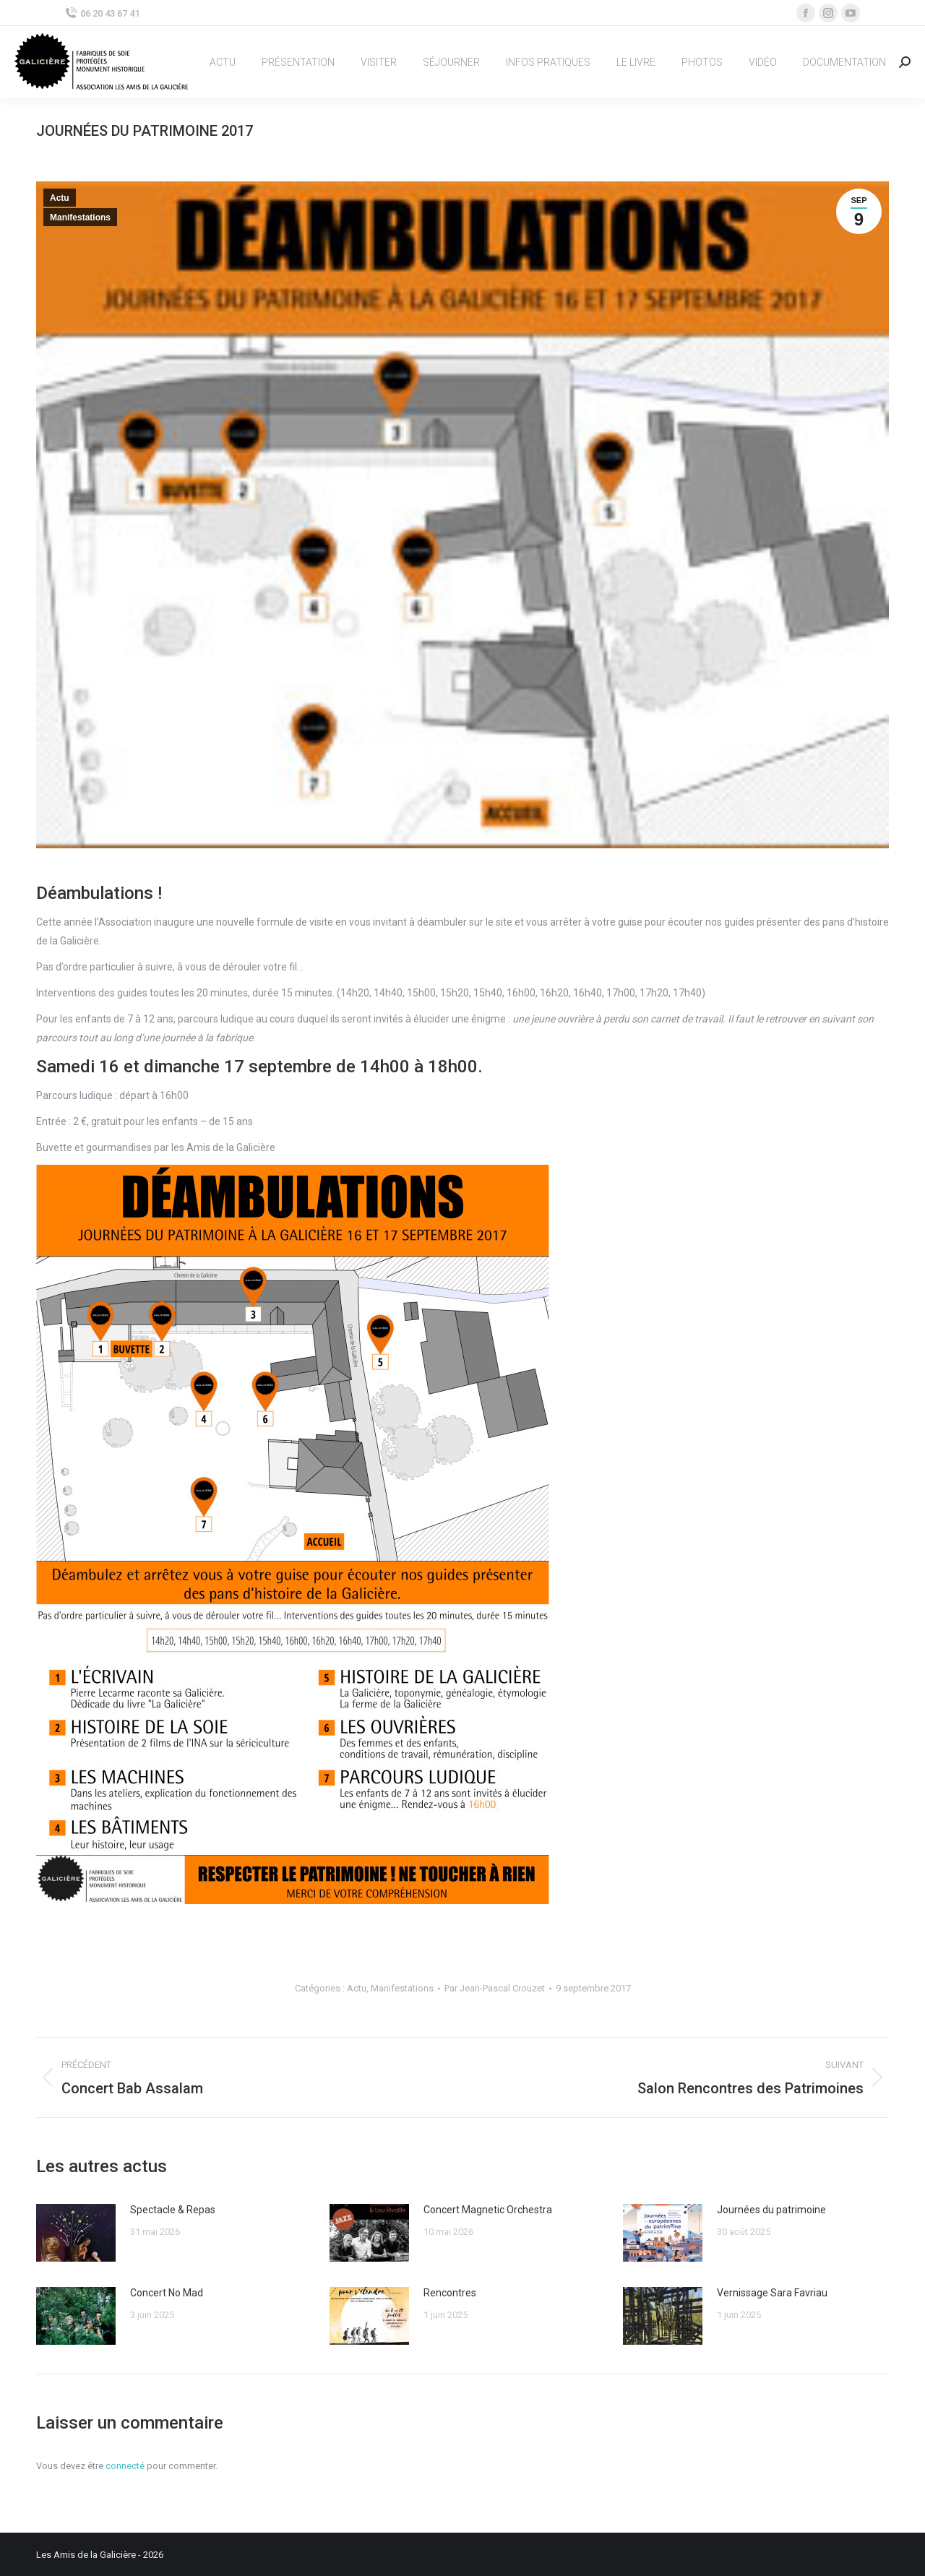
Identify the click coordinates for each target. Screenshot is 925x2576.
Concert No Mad (166, 2293)
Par (494, 1988)
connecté (125, 2465)
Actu (59, 198)
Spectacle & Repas (172, 2209)
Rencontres (449, 2293)
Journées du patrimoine (771, 2209)
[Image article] (76, 2233)
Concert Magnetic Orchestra (487, 2209)
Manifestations (80, 217)
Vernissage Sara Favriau (772, 2293)
